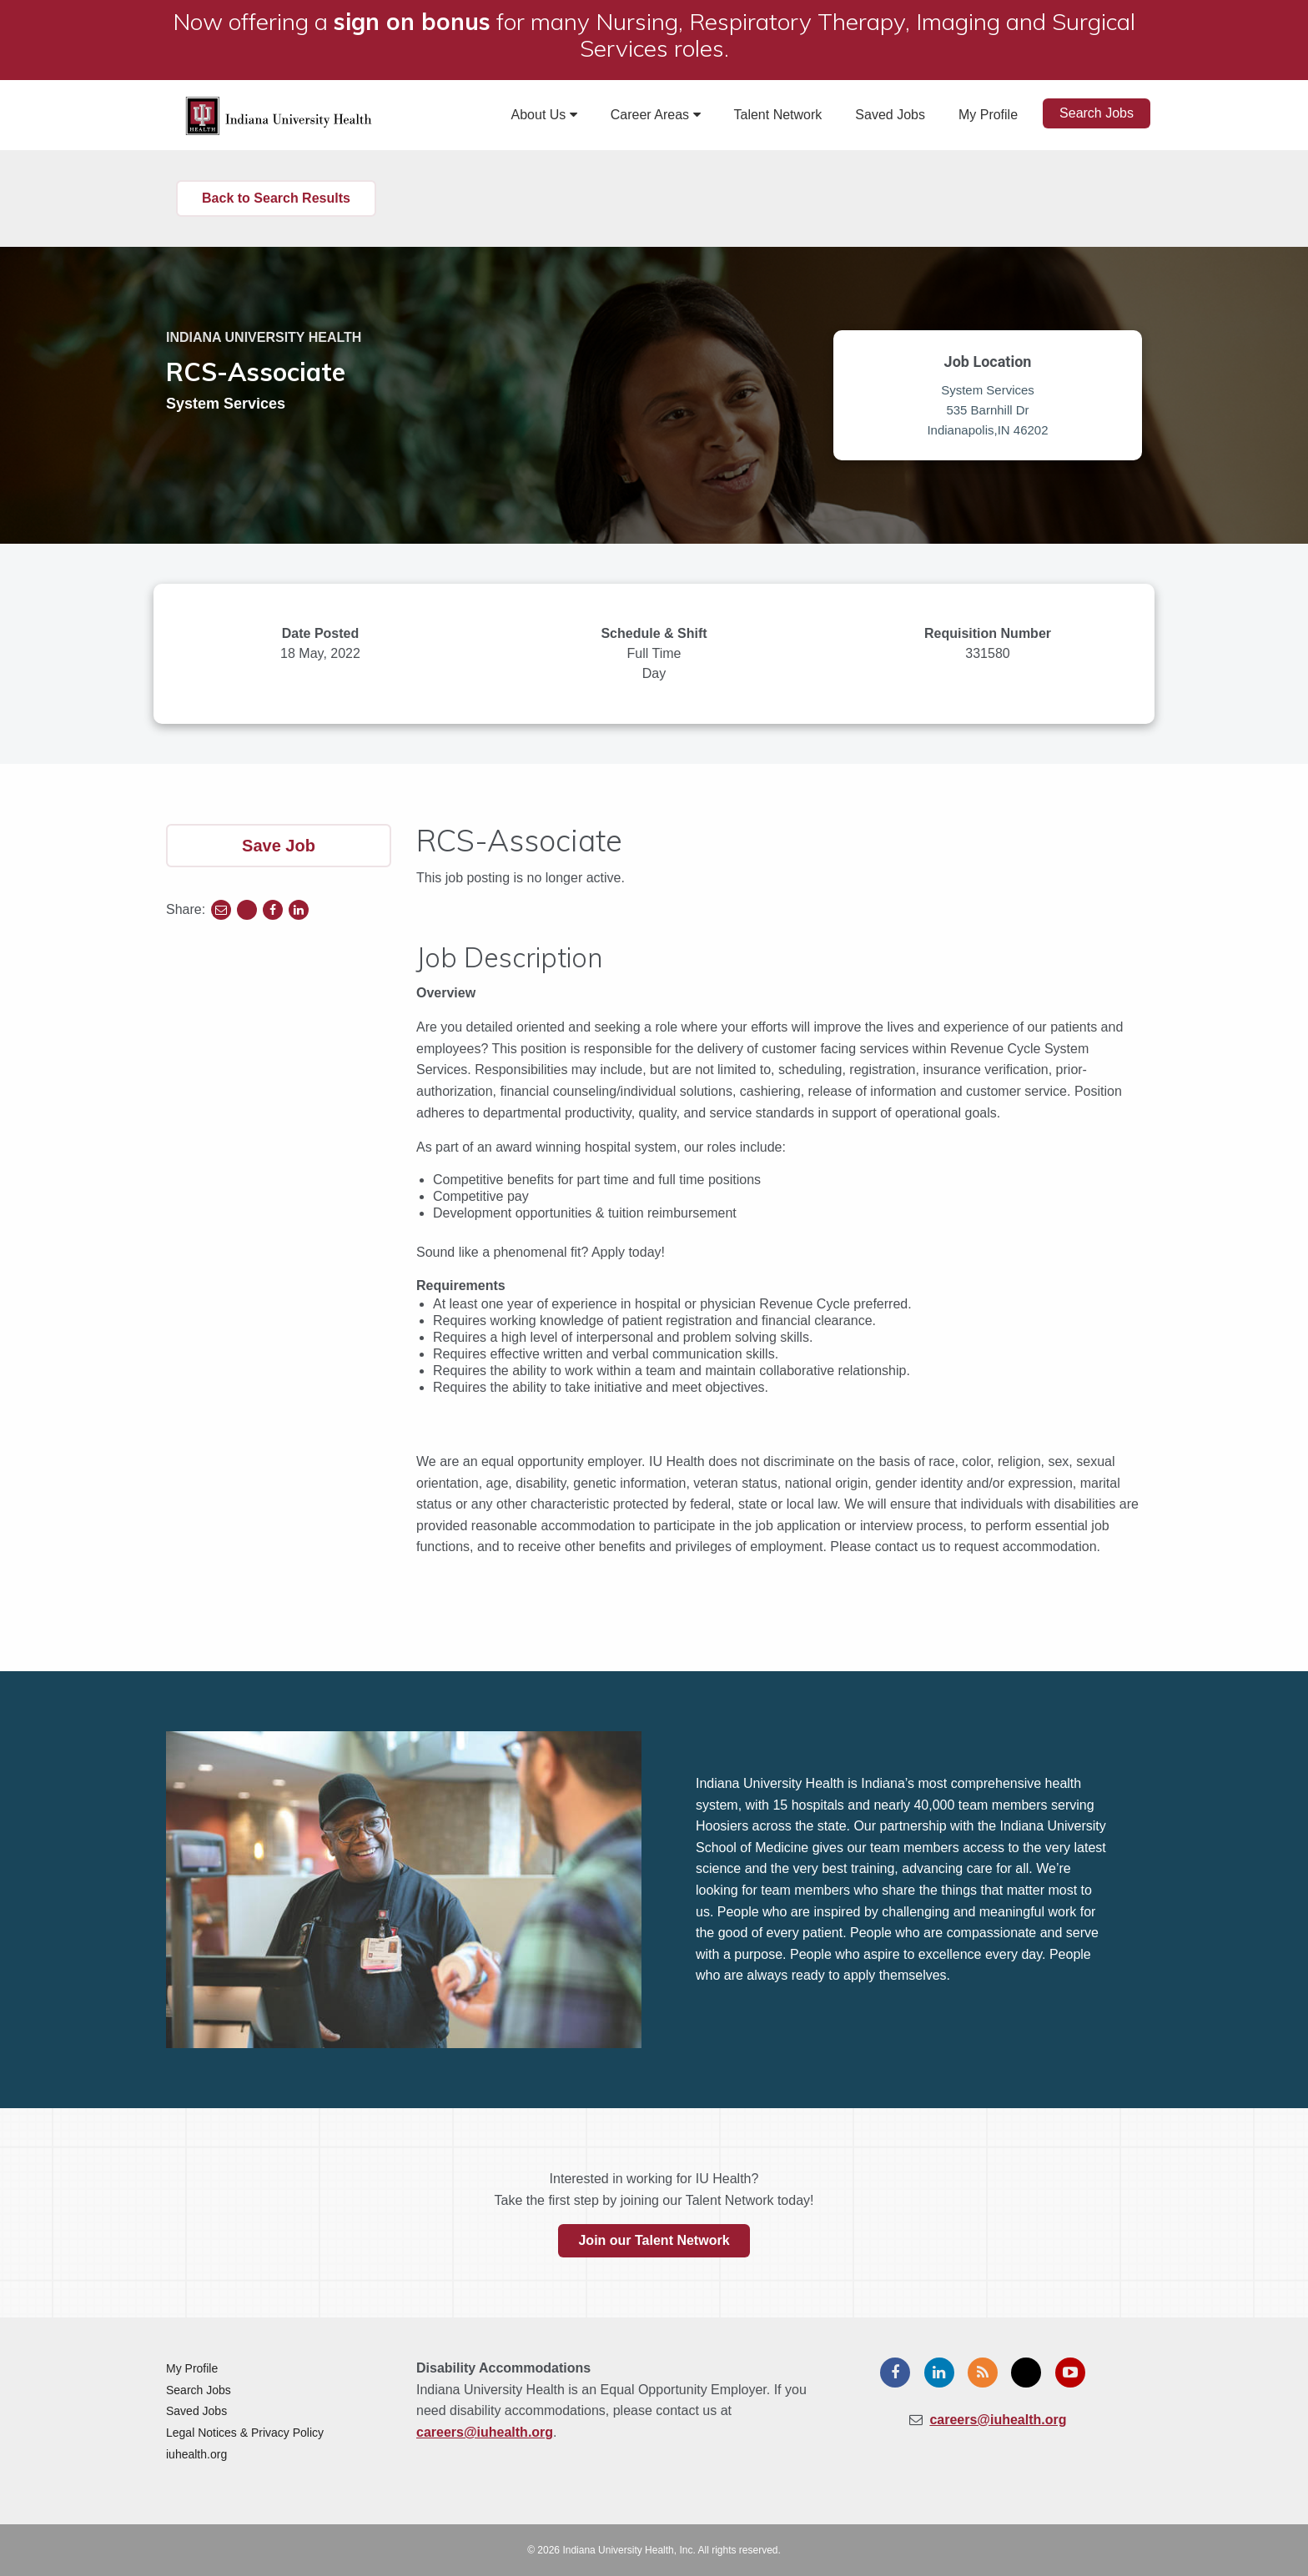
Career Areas (656, 115)
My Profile (988, 115)
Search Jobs (1096, 113)
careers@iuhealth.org (484, 2432)
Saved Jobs (890, 115)
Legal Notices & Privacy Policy (245, 2432)
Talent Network (778, 115)
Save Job (278, 845)
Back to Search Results (276, 198)
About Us (544, 115)
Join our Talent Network (653, 2240)
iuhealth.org (196, 2454)
